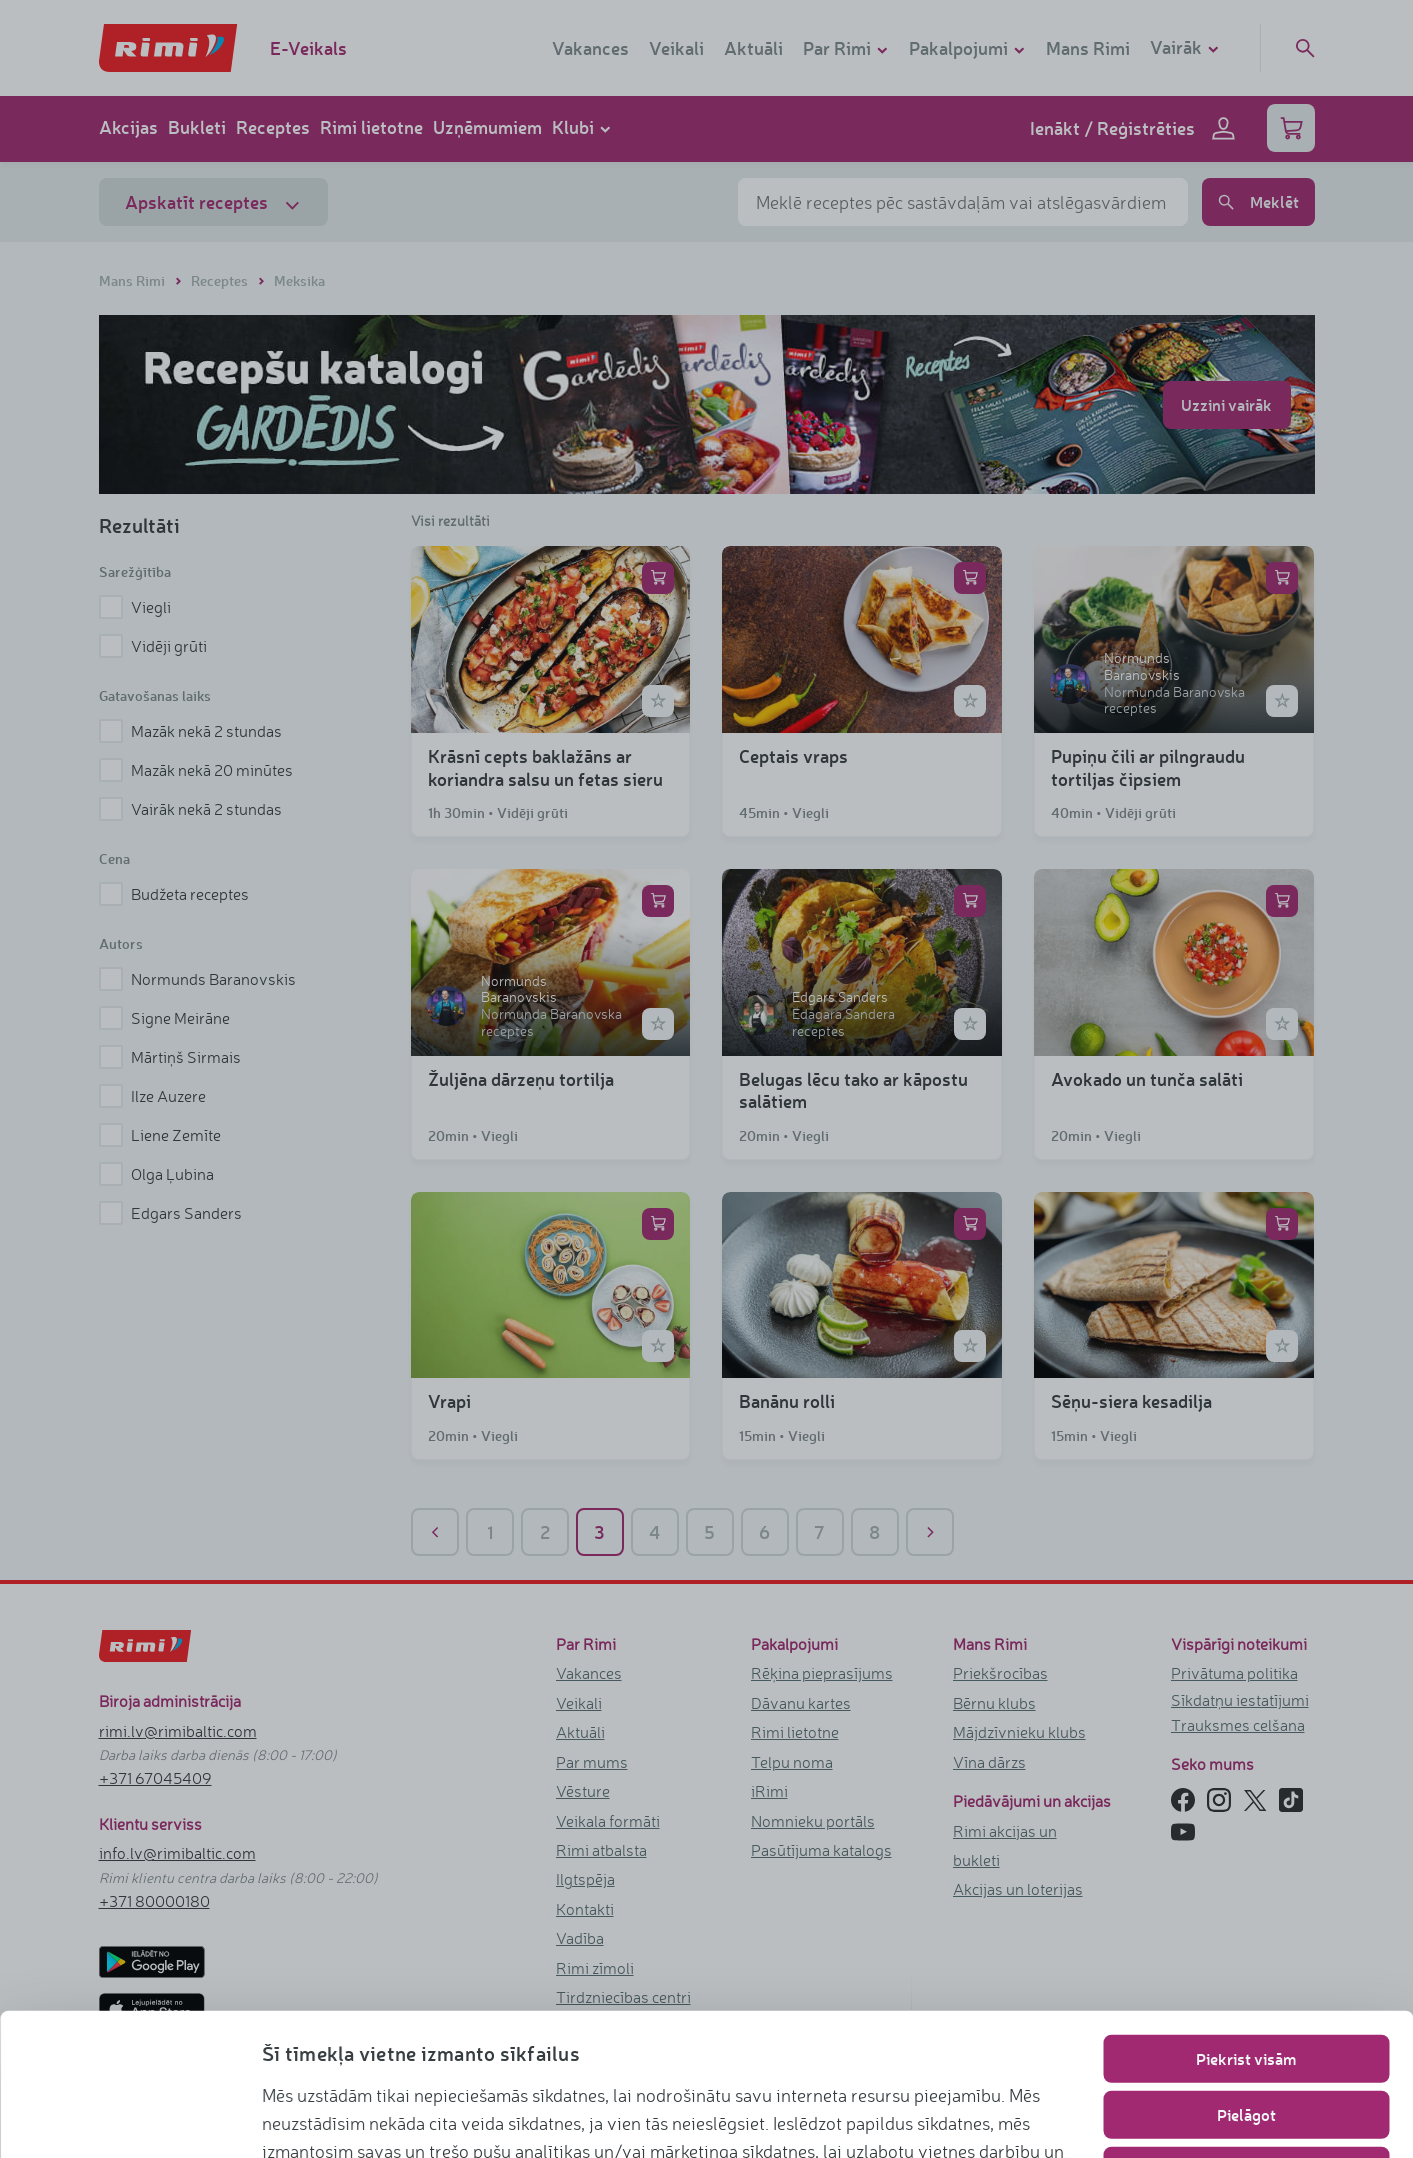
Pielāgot (1246, 1981)
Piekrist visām (1246, 1925)
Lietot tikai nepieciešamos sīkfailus (1246, 2037)
